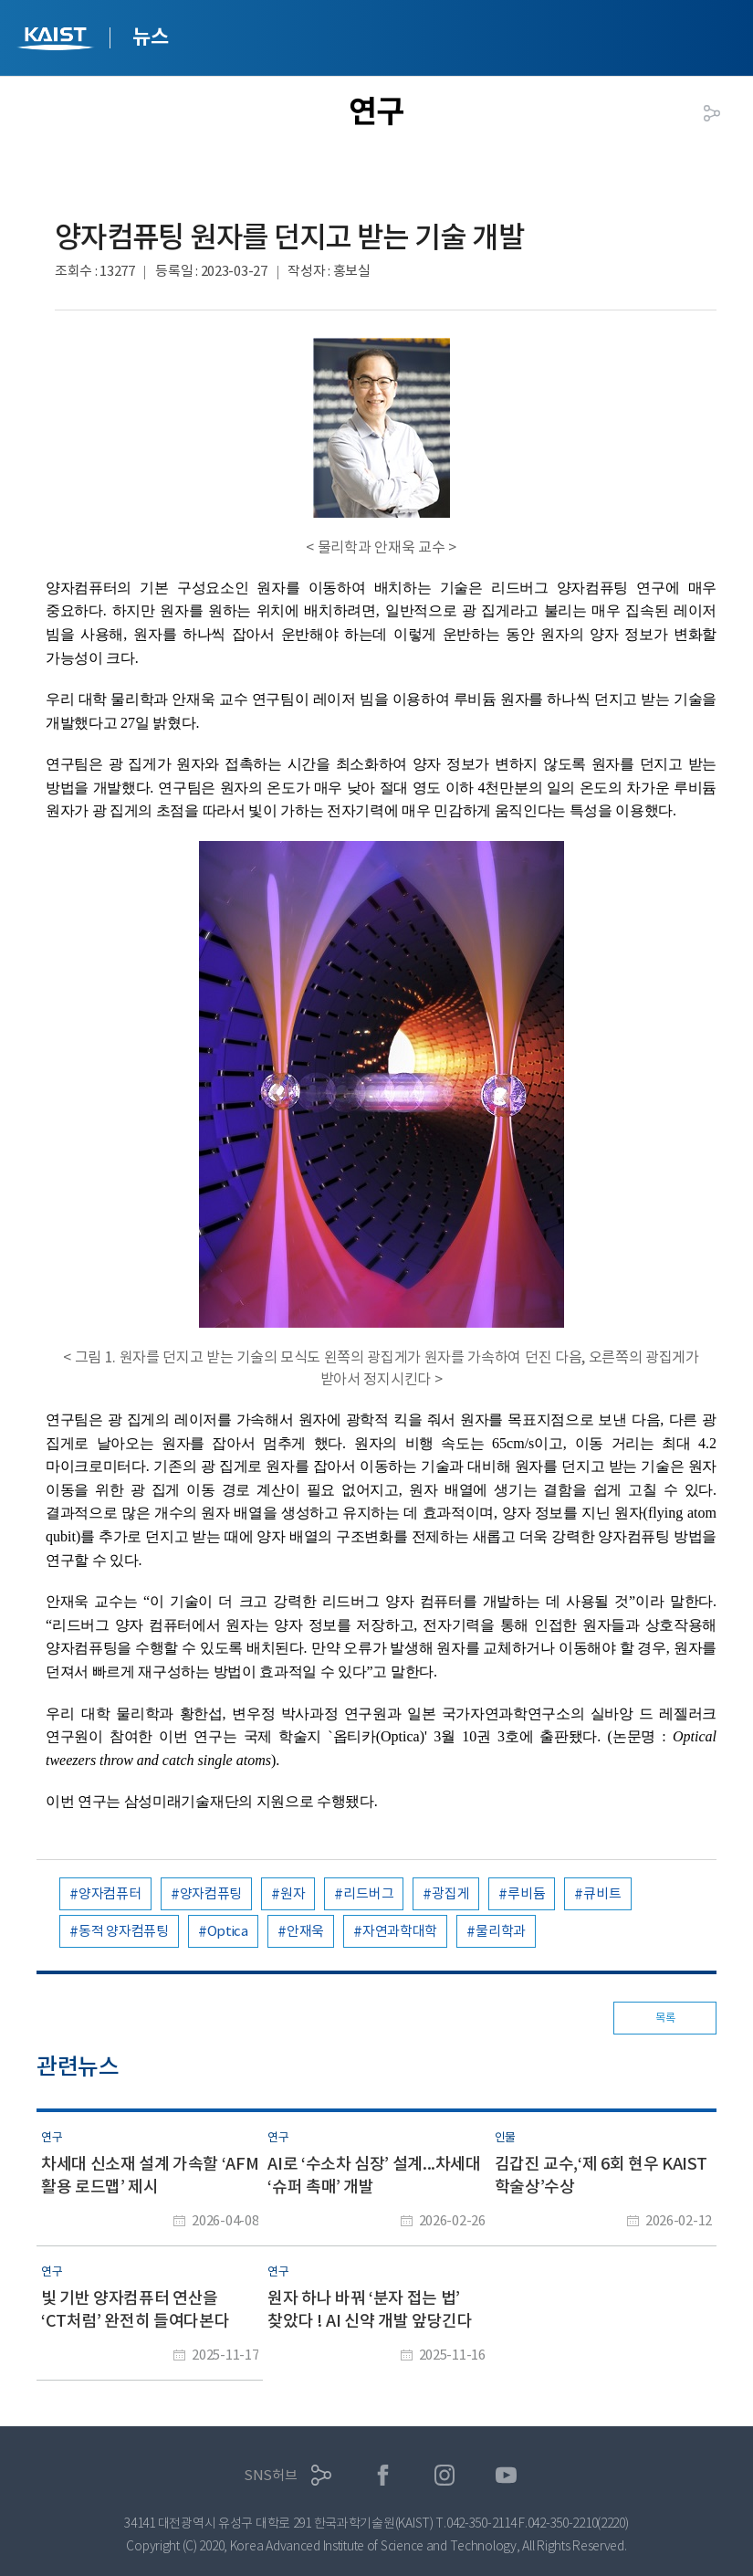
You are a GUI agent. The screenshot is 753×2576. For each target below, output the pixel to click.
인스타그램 (444, 2475)
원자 (292, 1893)
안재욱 (305, 1931)
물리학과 (501, 1931)
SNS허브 (271, 2475)
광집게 (450, 1893)
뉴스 (150, 36)
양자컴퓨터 (109, 1893)
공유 (712, 113)
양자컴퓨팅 (211, 1893)
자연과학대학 (399, 1931)
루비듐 (526, 1893)
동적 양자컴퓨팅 (123, 1931)
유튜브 (506, 2475)
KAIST (57, 40)
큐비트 (602, 1893)
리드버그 (368, 1893)
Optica (227, 1931)
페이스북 (382, 2475)
